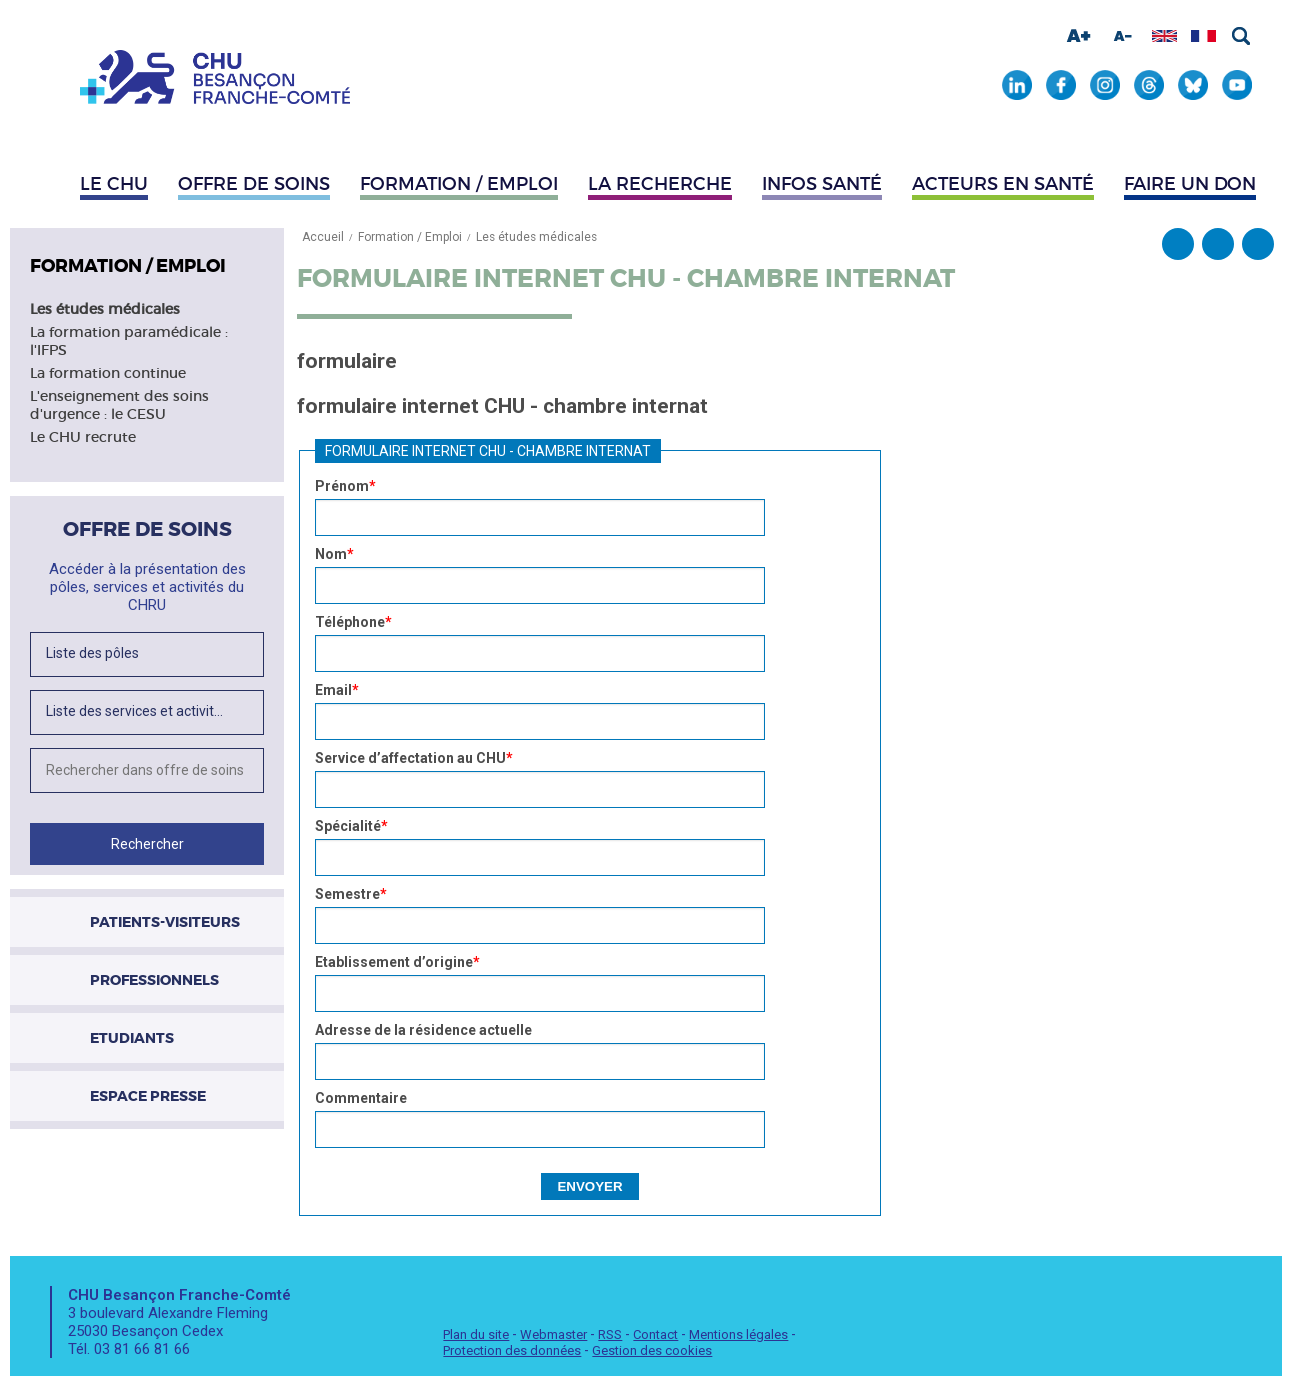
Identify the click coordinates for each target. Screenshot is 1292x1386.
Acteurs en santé (1003, 184)
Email (337, 690)
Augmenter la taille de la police (1079, 36)
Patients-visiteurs (165, 922)
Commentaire (361, 1098)
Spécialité (351, 826)
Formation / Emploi (459, 184)
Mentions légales (738, 1334)
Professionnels (154, 980)
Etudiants (132, 1038)
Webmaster (553, 1334)
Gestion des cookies (652, 1350)
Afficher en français (1203, 36)
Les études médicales (105, 309)
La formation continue (108, 373)
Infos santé (822, 184)
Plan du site (476, 1334)
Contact (655, 1334)
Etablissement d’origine (397, 962)
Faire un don (1190, 184)
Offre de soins (254, 184)
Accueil (323, 237)
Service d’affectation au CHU (414, 758)
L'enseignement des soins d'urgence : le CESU (119, 405)
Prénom (345, 486)
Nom (334, 554)
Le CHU (114, 184)
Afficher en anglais (1164, 36)
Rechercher (1241, 36)
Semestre (351, 894)
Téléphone (353, 622)
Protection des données (512, 1350)
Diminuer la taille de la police (1123, 36)
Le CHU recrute (83, 437)
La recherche (660, 184)
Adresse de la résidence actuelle (423, 1030)
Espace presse (148, 1096)
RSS (610, 1334)
